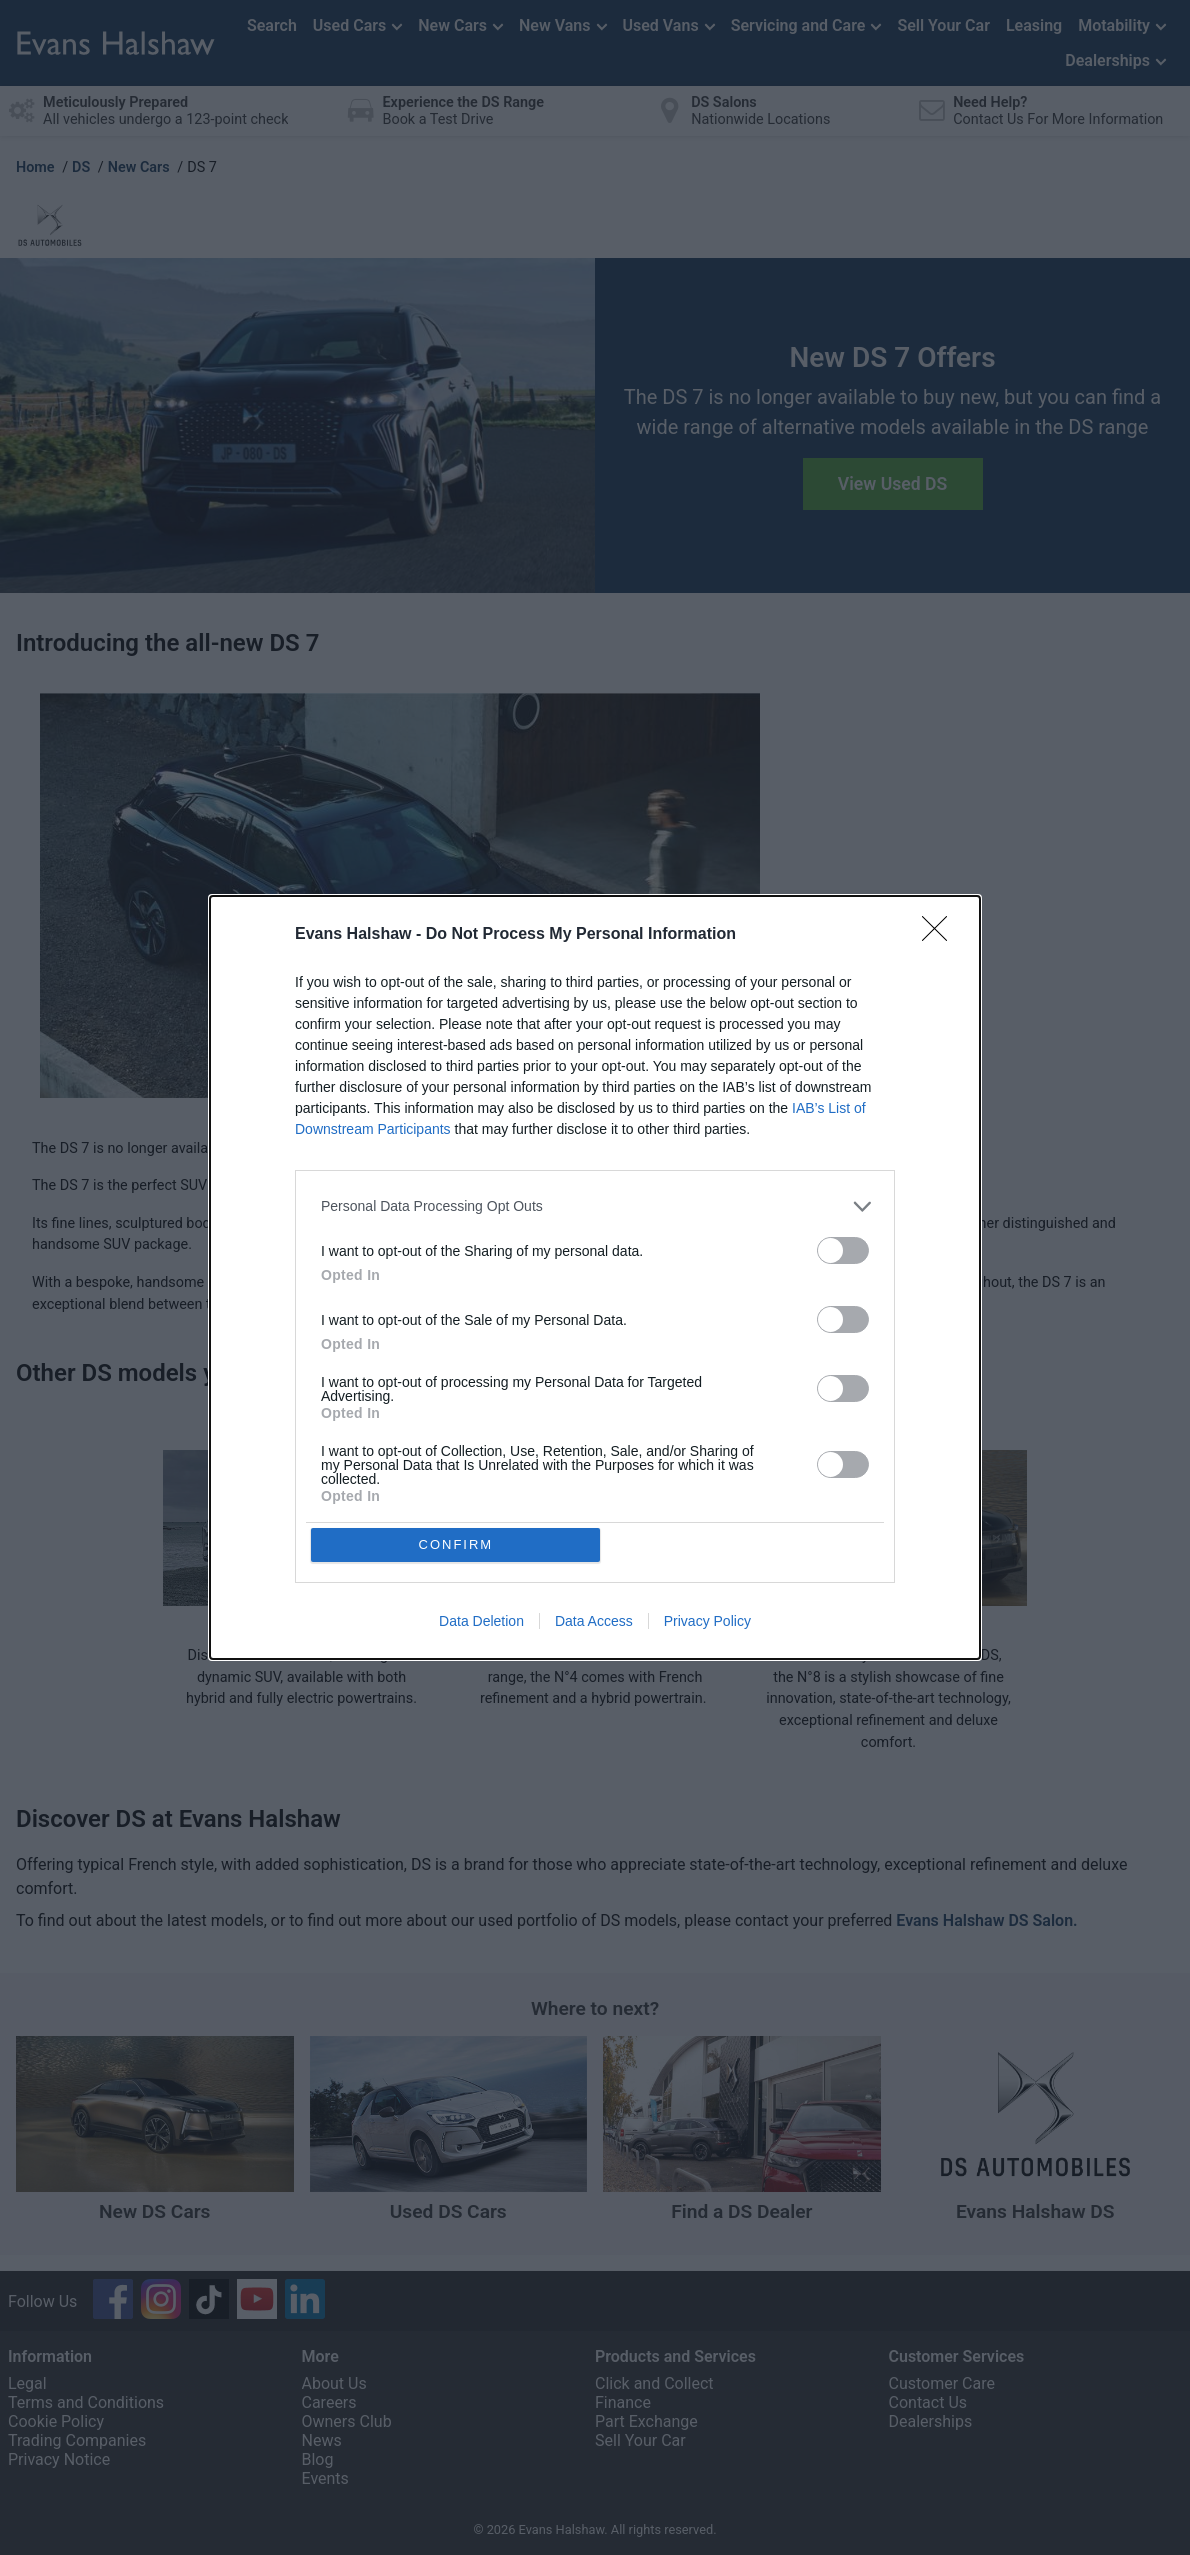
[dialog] (595, 1278)
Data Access (594, 1623)
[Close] (941, 934)
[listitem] (595, 1205)
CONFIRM (457, 1544)
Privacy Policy (707, 1623)
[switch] (843, 1249)
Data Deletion (481, 1623)
